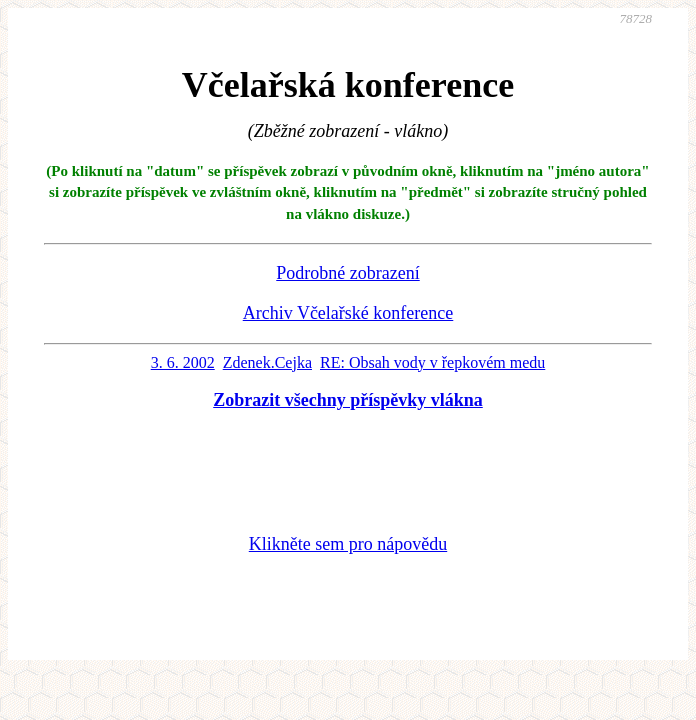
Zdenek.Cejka (267, 362)
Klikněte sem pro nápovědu (348, 544)
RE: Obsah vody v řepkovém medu (432, 362)
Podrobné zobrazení (347, 273)
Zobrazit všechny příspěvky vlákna (348, 400)
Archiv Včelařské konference (348, 313)
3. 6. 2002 (183, 362)
